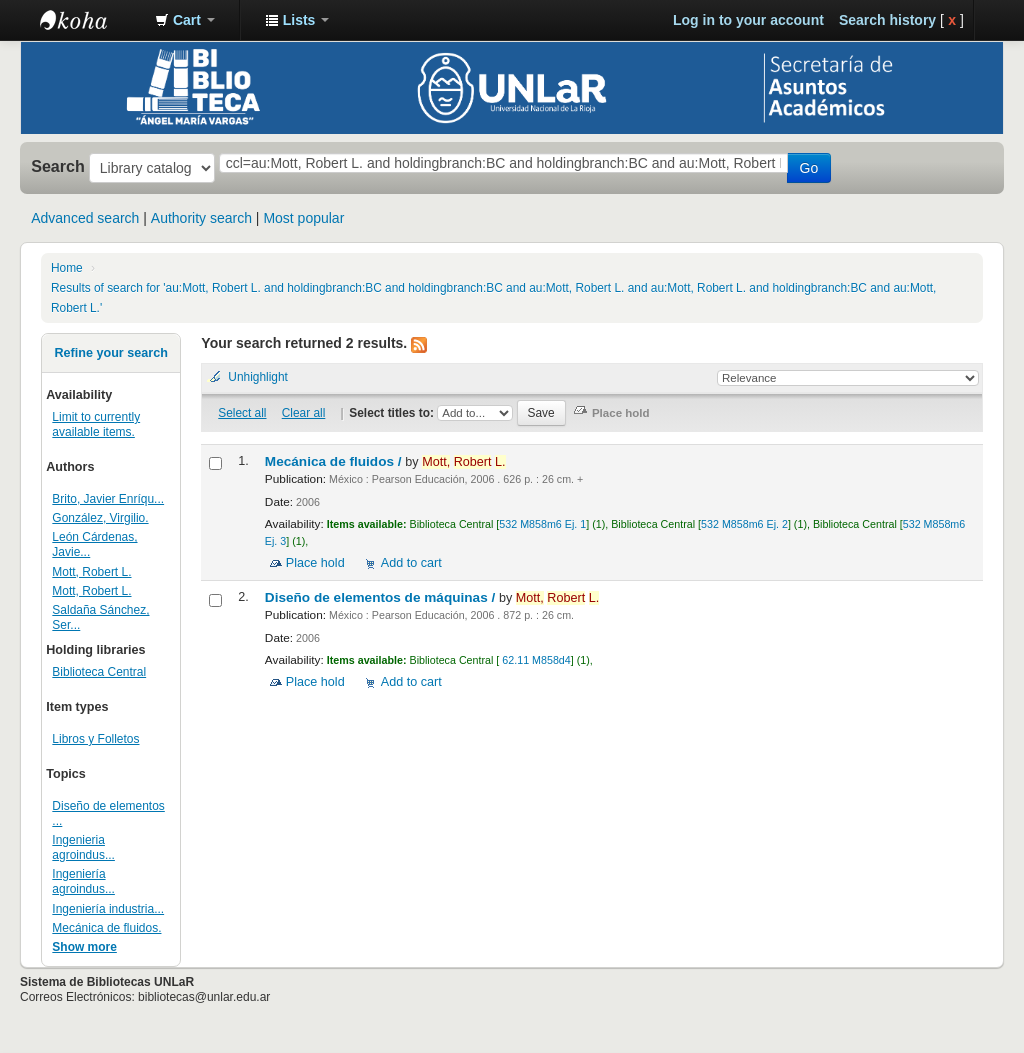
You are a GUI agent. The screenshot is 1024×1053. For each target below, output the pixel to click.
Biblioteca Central (99, 672)
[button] (185, 20)
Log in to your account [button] (748, 20)
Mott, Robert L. (91, 572)
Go (809, 168)
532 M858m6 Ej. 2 (744, 524)
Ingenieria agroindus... (83, 847)
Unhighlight (258, 377)
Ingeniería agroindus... (83, 881)
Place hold (315, 563)
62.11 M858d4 (534, 660)
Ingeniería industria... (108, 909)
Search (58, 166)
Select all (242, 413)
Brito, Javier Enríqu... (108, 499)
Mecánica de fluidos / (335, 461)
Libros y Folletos (95, 739)
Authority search (201, 218)
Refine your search (110, 353)
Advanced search (85, 218)
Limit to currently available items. (96, 424)
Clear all (304, 413)
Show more (84, 947)
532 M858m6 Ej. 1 (542, 524)
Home (67, 268)
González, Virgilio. (100, 518)
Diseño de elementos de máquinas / (382, 597)
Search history (887, 20)
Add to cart (411, 563)
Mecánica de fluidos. (106, 928)
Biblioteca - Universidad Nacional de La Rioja (90, 20)
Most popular (303, 218)
